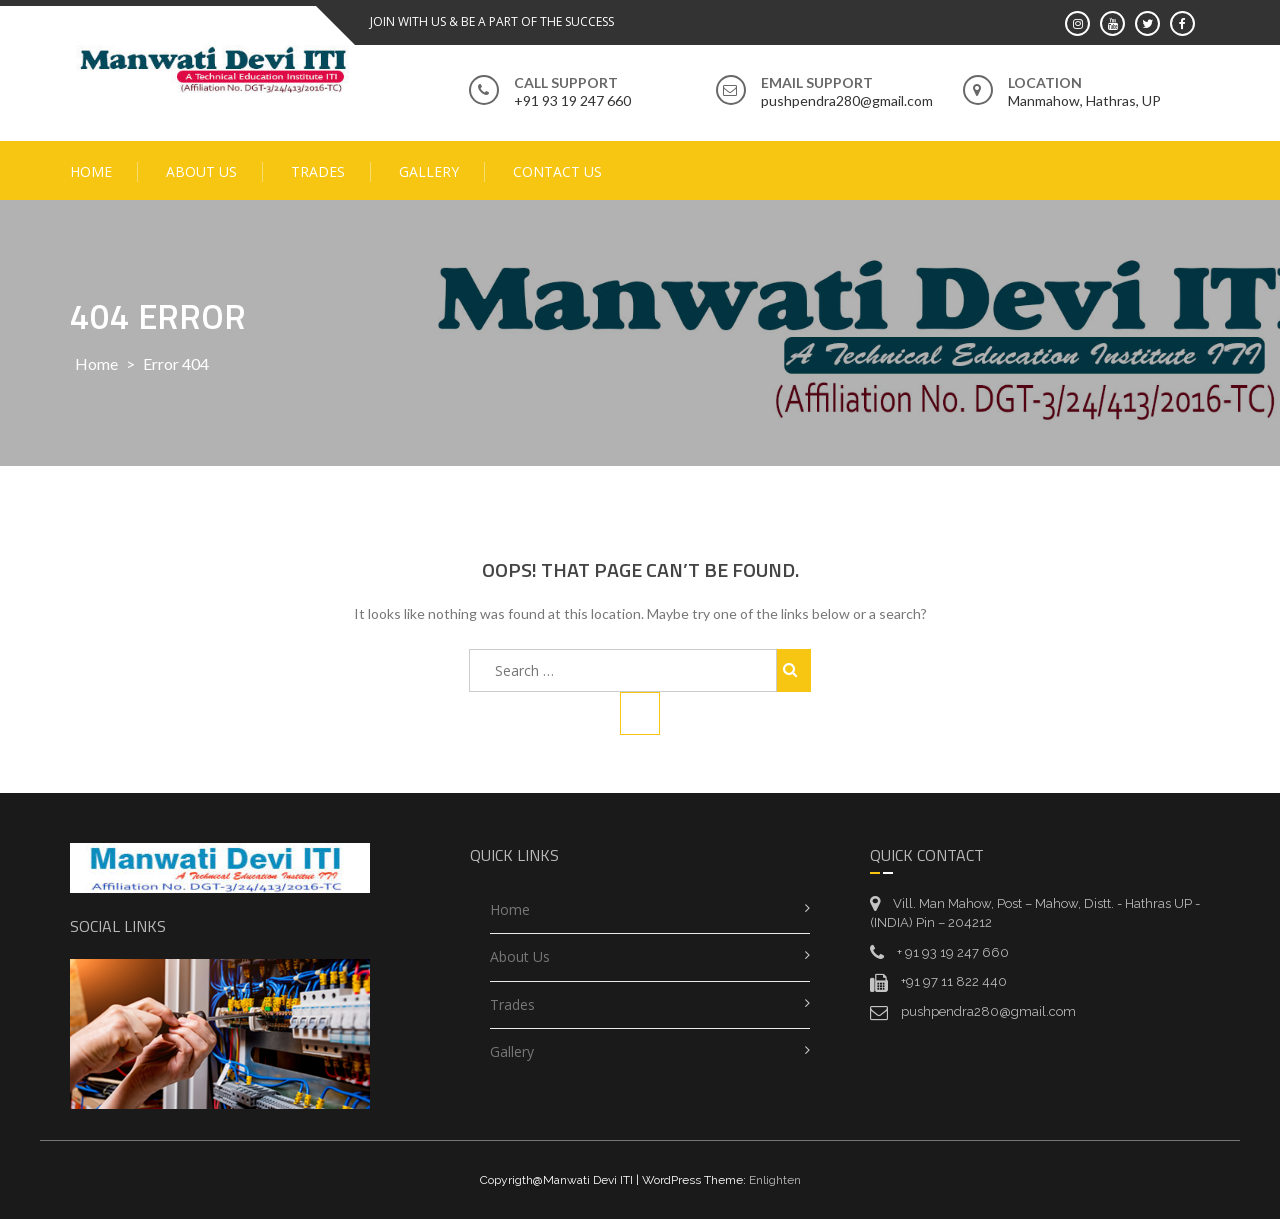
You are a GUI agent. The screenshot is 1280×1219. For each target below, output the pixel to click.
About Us (201, 171)
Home (91, 171)
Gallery (429, 171)
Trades (318, 171)
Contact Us (557, 171)
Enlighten (775, 1180)
